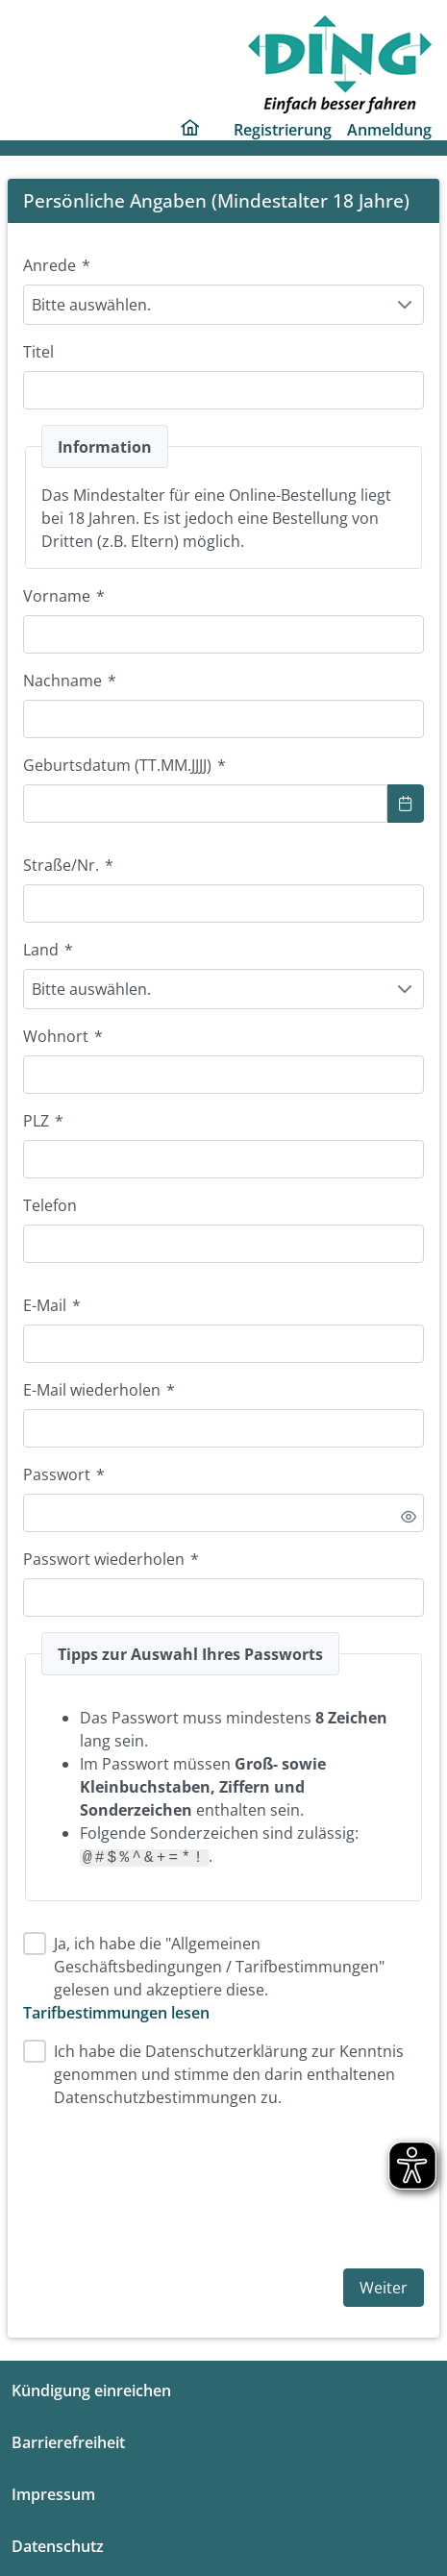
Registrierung (283, 129)
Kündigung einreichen (91, 2390)
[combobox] (205, 803)
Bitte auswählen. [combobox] (91, 304)
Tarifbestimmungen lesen (116, 2012)
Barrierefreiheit (68, 2442)
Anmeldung (389, 129)
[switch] (408, 1516)
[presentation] (169, 2184)
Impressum (53, 2494)
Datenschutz (58, 2546)
